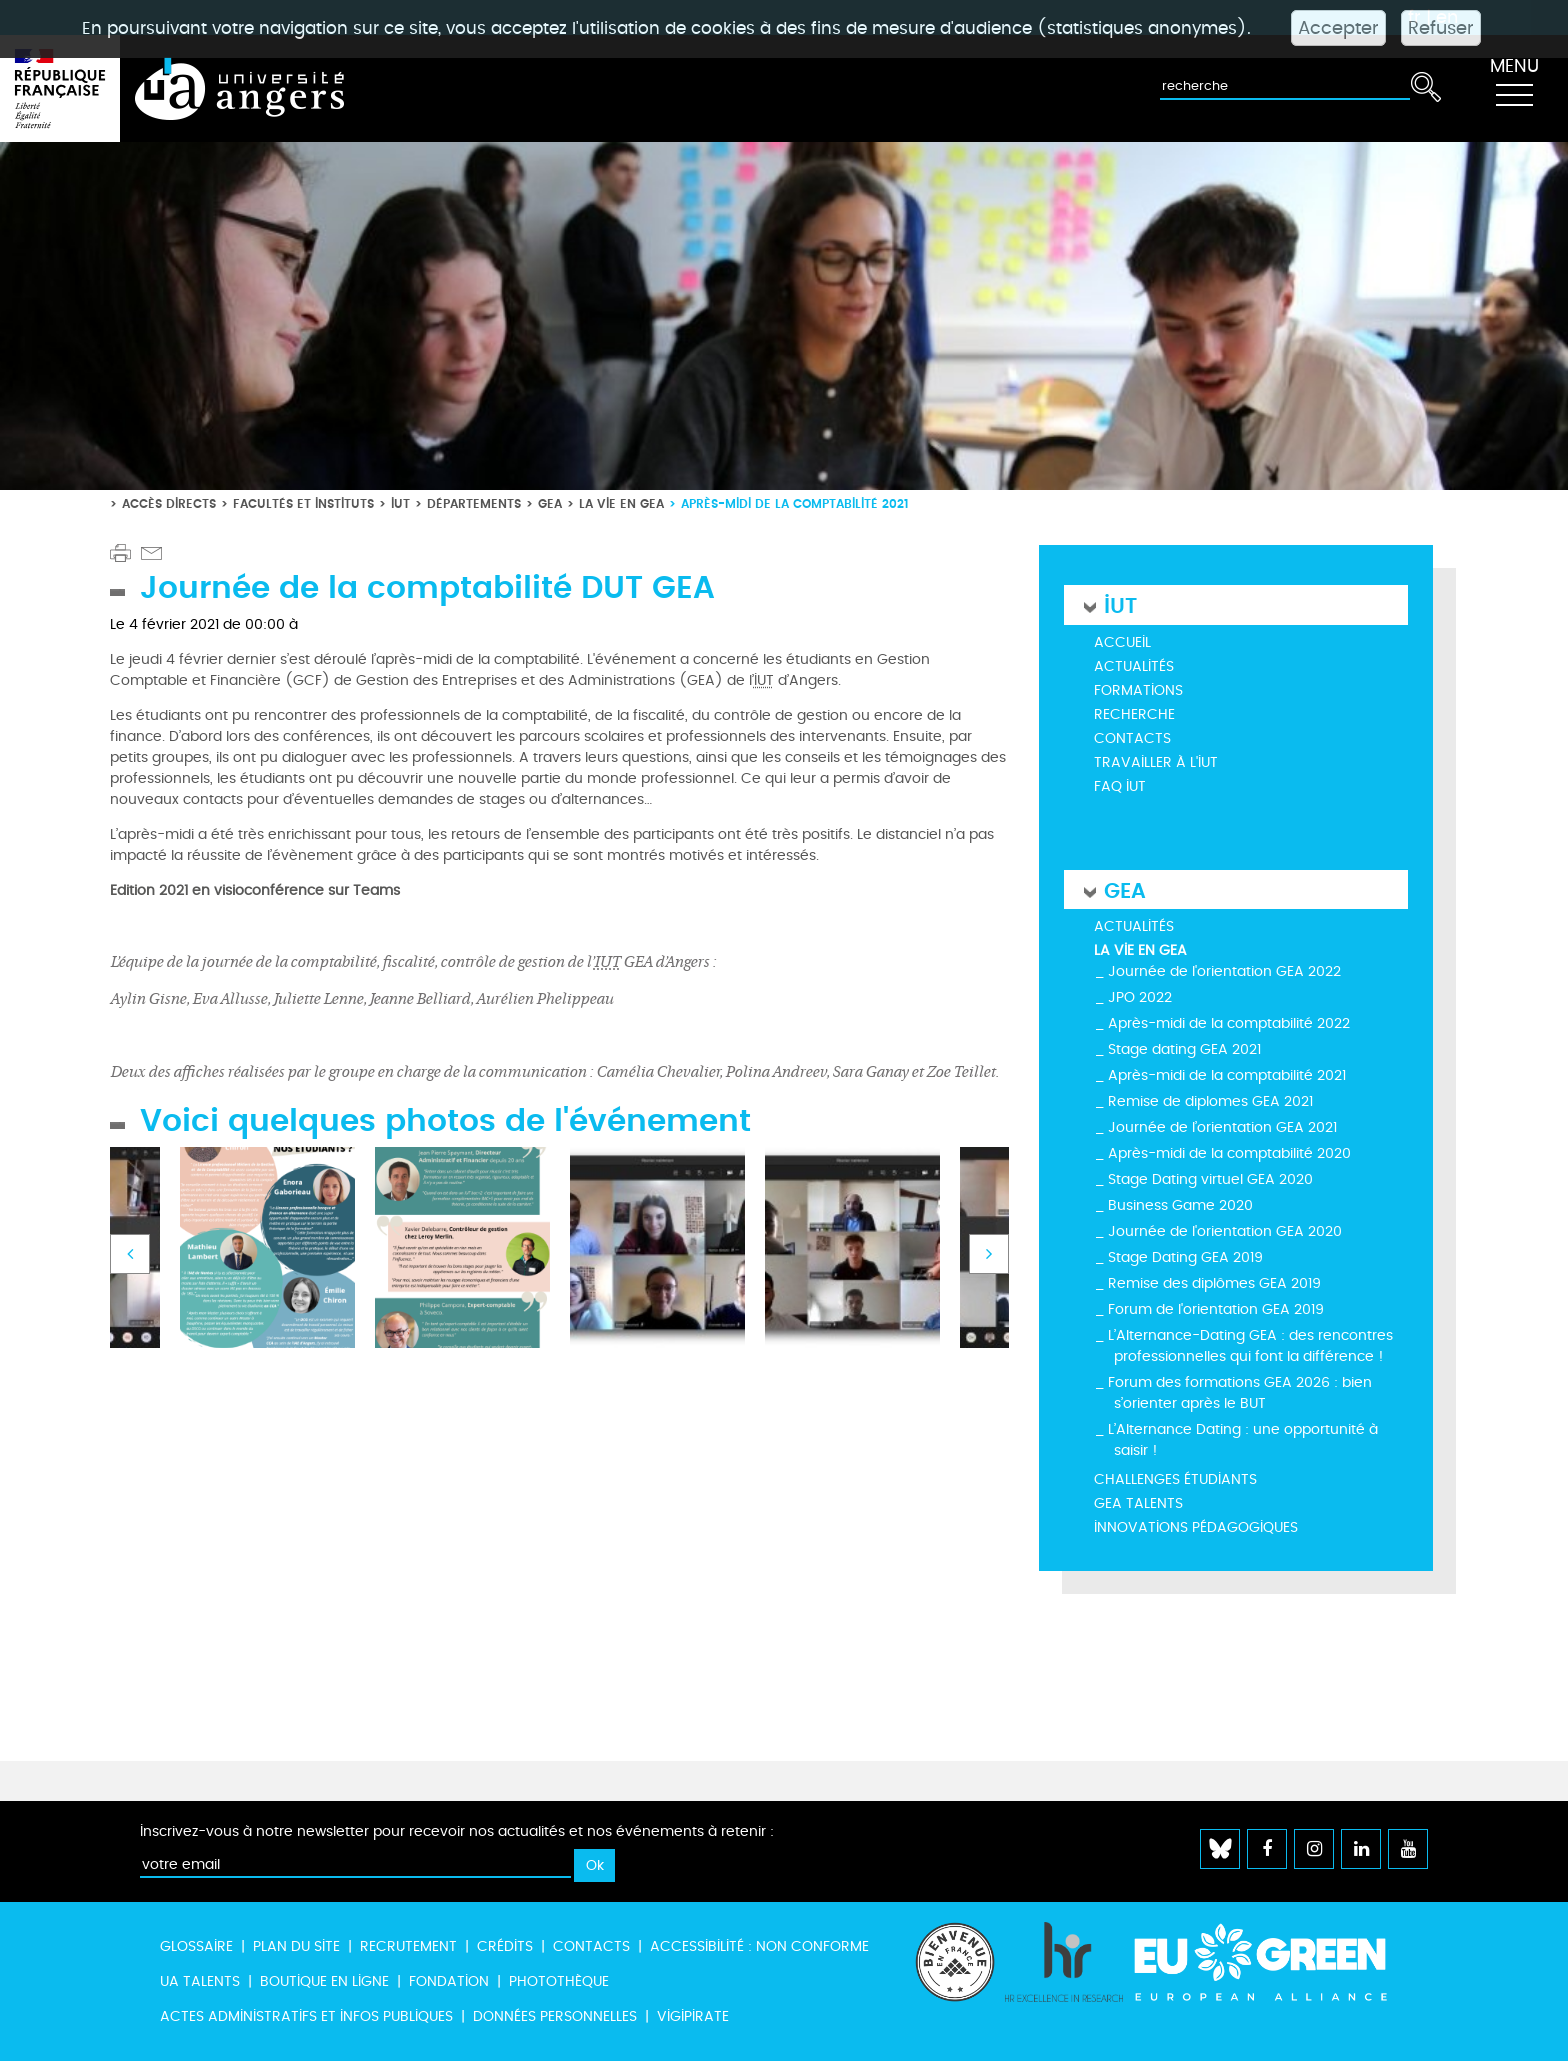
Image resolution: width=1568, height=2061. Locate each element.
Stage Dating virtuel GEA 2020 (1210, 1179)
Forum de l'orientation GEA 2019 (1216, 1309)
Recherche (1134, 714)
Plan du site (296, 1946)
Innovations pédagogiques (1196, 1527)
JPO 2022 (1140, 997)
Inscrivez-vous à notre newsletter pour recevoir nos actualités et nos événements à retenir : (457, 1831)
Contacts (1132, 738)
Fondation (449, 1981)
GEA (550, 503)
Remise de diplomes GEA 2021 (1210, 1101)
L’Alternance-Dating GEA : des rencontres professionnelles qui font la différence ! (1250, 1346)
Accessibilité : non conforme (759, 1946)
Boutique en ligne (324, 1981)
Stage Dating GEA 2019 (1185, 1257)
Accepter (1338, 28)
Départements (474, 503)
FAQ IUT (1120, 786)
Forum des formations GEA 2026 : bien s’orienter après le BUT (1240, 1393)
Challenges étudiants (1175, 1479)
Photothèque (559, 1981)
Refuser (1441, 28)
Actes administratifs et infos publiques (306, 2016)
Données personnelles (555, 2016)
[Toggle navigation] (1514, 89)
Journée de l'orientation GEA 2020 (1225, 1231)
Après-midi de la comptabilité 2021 (1227, 1075)
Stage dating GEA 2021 (1184, 1049)
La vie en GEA (621, 503)
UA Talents (200, 1981)
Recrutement (408, 1946)
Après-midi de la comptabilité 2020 (1229, 1153)
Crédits (505, 1946)
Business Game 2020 (1180, 1205)
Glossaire (196, 1946)
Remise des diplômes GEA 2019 (1214, 1283)
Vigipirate (693, 2016)
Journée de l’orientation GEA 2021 (1222, 1127)
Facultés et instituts (303, 503)
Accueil (1122, 642)
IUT (400, 503)
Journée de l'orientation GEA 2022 (1224, 971)
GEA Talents (1138, 1503)
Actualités (1134, 666)
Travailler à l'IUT (1156, 762)
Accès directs (169, 503)
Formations (1138, 690)
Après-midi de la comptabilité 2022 (1229, 1023)
